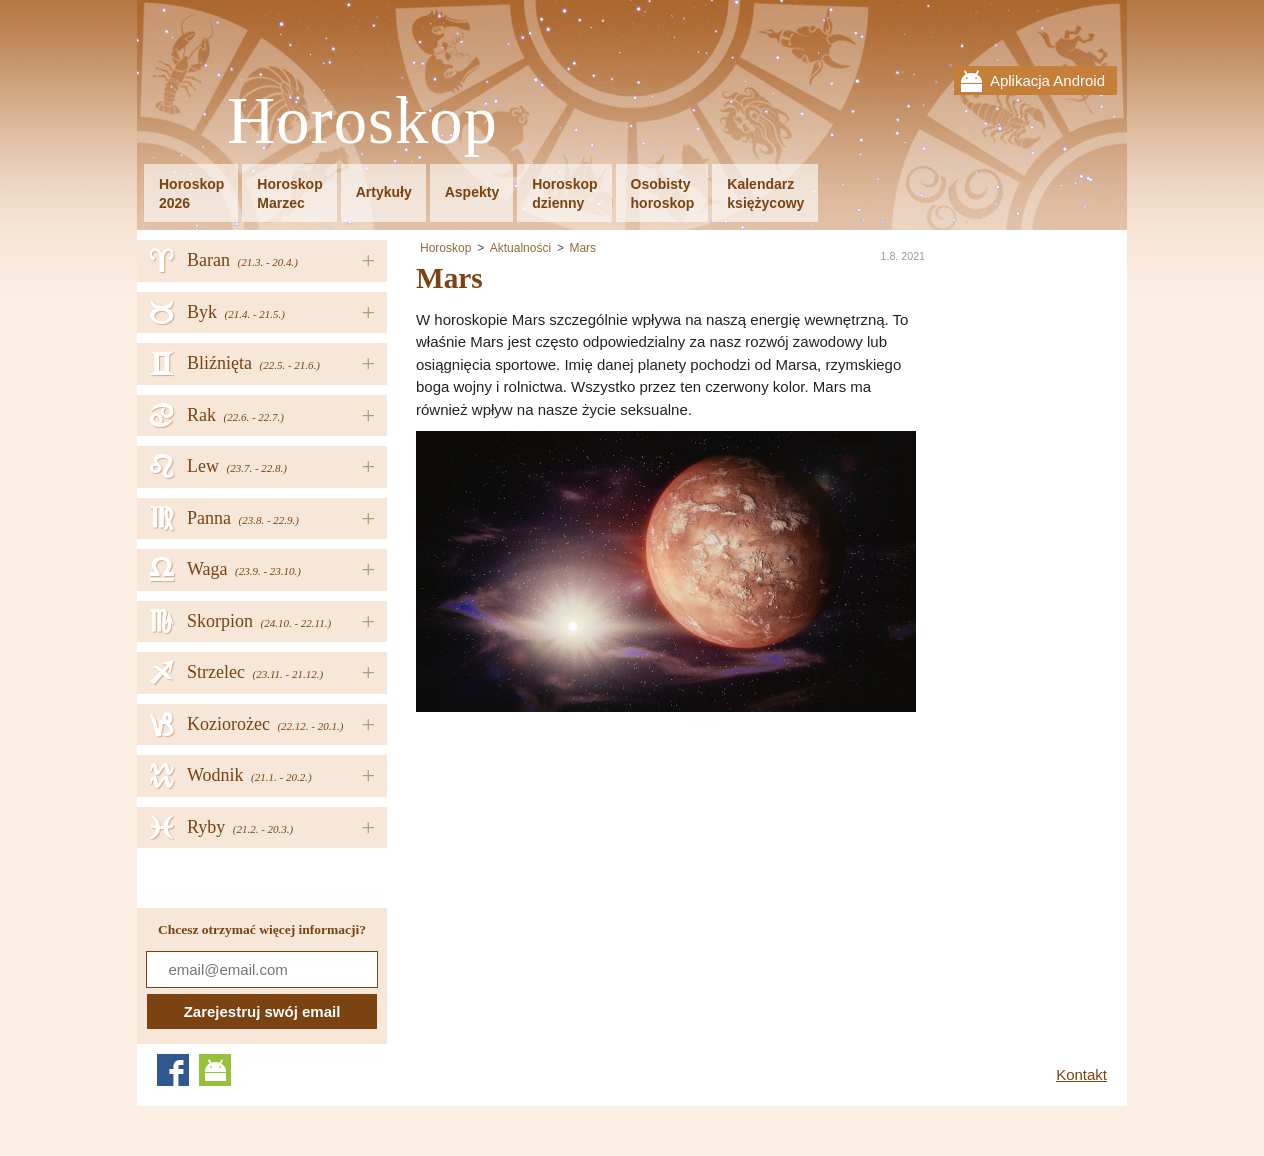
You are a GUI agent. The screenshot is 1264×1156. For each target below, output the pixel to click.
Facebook (173, 1070)
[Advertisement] (584, 852)
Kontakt (1081, 1074)
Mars (582, 248)
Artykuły (384, 192)
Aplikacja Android (1047, 80)
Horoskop (362, 121)
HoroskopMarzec (289, 193)
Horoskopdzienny (564, 193)
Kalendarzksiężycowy (765, 193)
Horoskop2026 (191, 193)
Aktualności (520, 248)
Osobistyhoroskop (663, 193)
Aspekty (472, 192)
